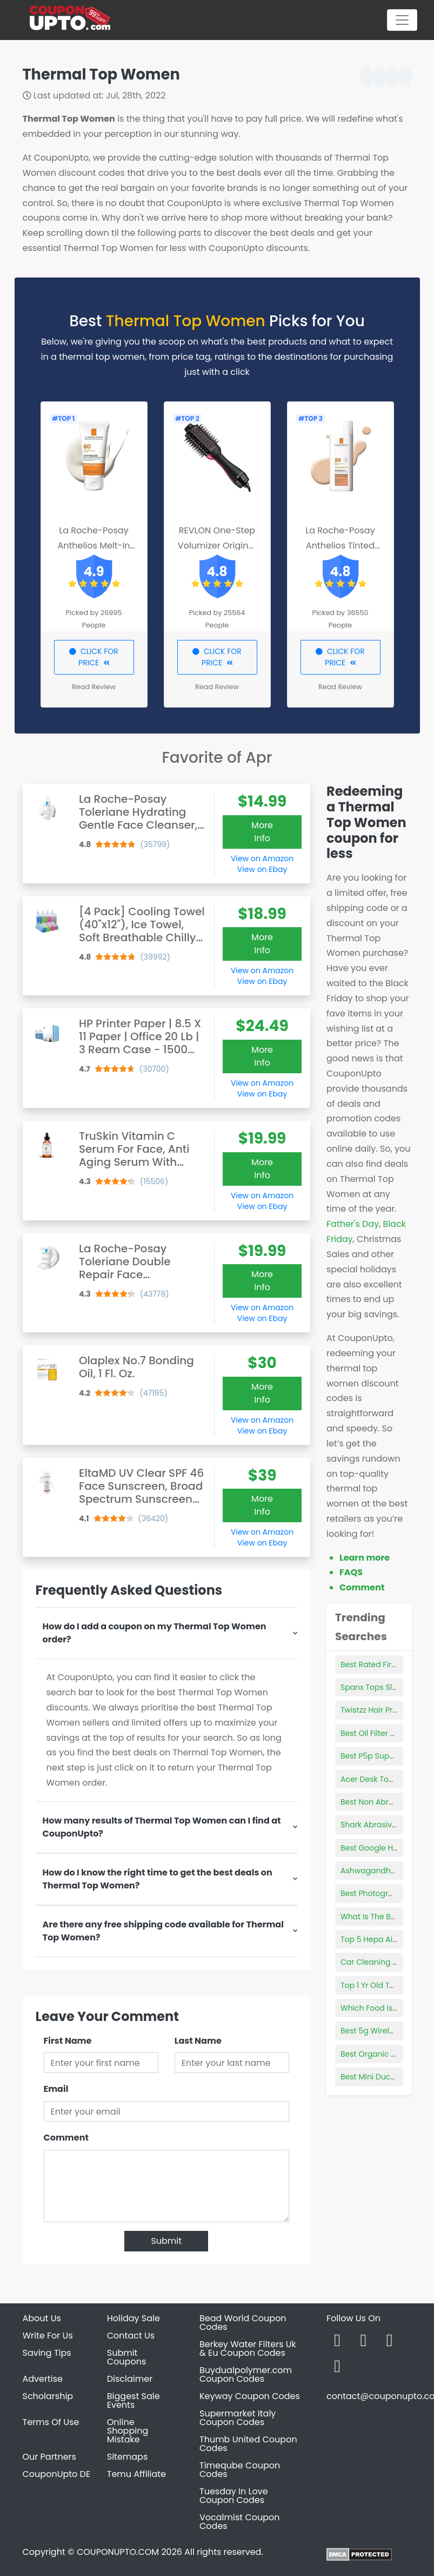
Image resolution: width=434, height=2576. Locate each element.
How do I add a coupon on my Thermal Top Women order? (154, 1633)
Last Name (198, 2041)
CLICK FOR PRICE (93, 657)
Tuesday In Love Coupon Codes (233, 2495)
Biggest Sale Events (133, 2400)
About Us (42, 2318)
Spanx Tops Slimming (380, 1687)
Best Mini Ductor (370, 2076)
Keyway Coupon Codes (249, 2396)
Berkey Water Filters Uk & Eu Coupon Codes (247, 2348)
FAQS (351, 1572)
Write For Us (48, 2335)
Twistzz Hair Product (377, 1710)
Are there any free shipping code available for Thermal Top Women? (163, 1931)
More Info (262, 831)
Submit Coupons (126, 2357)
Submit (166, 2241)
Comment (66, 2137)
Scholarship (48, 2396)
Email (56, 2089)
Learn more (364, 1557)
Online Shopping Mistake (128, 2431)
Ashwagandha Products (385, 1870)
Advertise (43, 2379)
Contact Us (131, 2335)
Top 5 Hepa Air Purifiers (383, 1939)
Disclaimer (129, 2379)
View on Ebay (262, 869)
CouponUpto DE (57, 2474)
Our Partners (49, 2456)
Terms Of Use (51, 2422)
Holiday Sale (133, 2318)
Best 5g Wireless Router (384, 2030)
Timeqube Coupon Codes (239, 2469)
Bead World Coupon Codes (242, 2322)
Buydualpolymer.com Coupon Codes (245, 2374)
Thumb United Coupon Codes (248, 2443)
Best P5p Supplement (380, 1756)
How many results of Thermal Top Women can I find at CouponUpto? (162, 1827)
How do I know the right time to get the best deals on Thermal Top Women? (157, 1879)
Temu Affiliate (136, 2474)
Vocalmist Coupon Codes (239, 2521)
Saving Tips (47, 2353)
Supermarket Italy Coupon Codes (237, 2417)
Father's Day (352, 1224)
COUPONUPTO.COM (118, 2552)
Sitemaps (127, 2456)
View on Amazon (262, 858)
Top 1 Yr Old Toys (371, 1985)
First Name (68, 2041)
